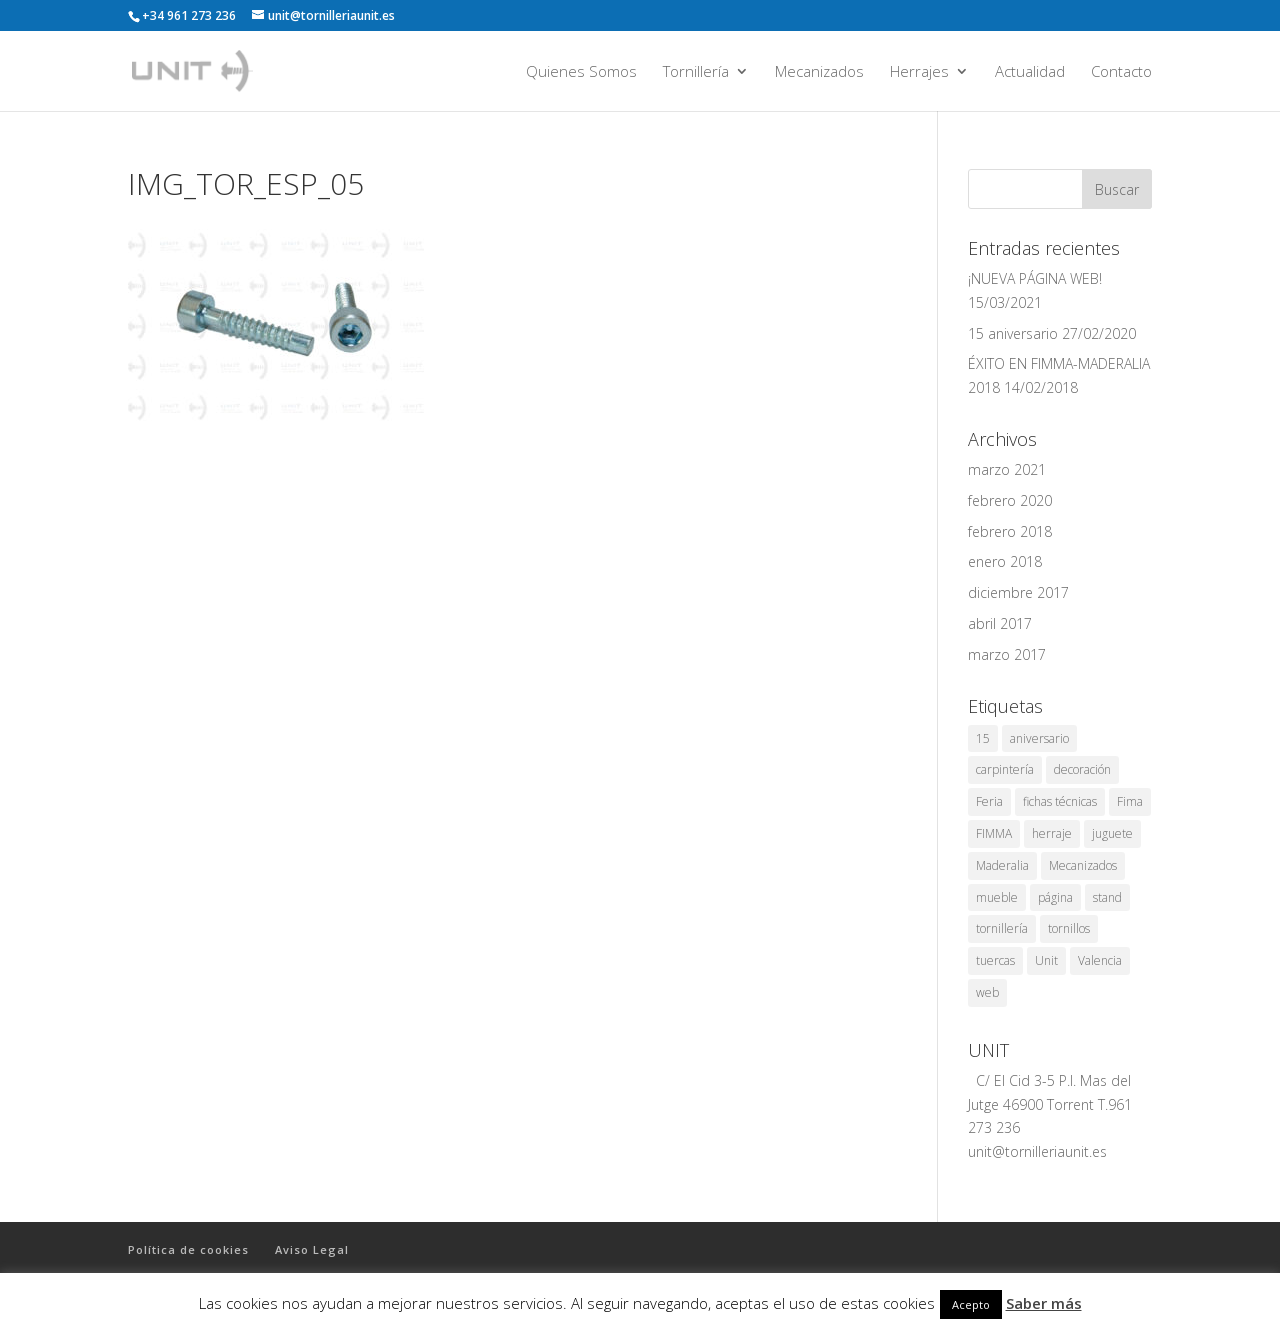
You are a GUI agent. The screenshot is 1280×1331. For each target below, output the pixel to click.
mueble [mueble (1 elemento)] (997, 897)
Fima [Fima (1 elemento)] (1130, 801)
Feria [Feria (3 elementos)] (989, 801)
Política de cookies (188, 1249)
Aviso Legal (312, 1249)
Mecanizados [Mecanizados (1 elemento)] (1083, 865)
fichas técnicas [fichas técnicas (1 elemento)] (1060, 801)
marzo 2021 (1007, 469)
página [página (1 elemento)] (1055, 897)
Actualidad (1030, 72)
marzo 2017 (1007, 654)
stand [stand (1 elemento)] (1107, 897)
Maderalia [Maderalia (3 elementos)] (1002, 865)
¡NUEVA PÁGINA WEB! (1035, 278)
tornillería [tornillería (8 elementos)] (1002, 928)
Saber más (1044, 1303)
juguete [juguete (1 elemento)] (1112, 833)
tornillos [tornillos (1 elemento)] (1069, 928)
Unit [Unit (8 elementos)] (1046, 960)
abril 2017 (1000, 623)
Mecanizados (819, 72)
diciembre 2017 (1018, 592)
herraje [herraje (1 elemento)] (1052, 833)
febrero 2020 (1010, 500)
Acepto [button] (971, 1304)
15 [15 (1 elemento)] (983, 738)
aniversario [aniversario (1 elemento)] (1039, 738)
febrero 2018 (1010, 531)
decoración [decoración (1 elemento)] (1082, 769)
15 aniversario (1013, 333)
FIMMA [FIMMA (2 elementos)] (994, 833)
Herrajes (919, 72)
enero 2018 (1005, 561)
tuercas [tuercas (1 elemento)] (995, 960)
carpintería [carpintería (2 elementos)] (1005, 769)
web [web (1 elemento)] (987, 992)
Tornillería (696, 72)
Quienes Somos (581, 72)
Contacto (1121, 72)
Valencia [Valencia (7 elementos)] (1100, 960)
